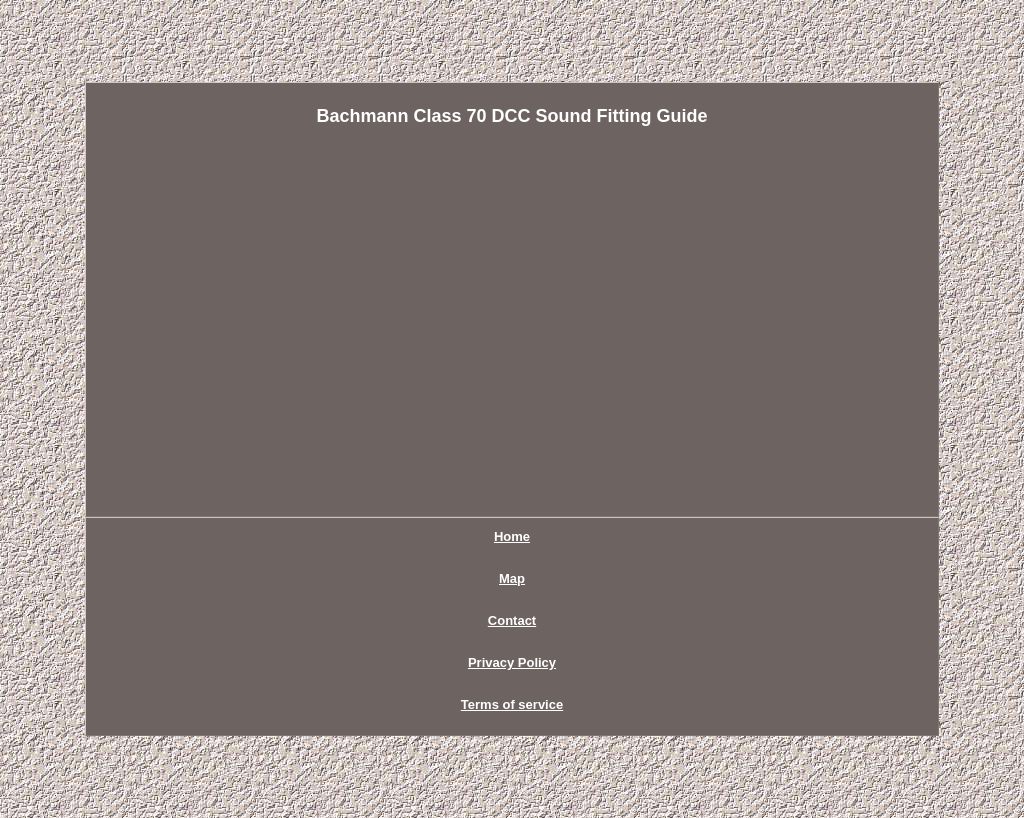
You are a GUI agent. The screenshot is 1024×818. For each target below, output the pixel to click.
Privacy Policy (512, 662)
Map (512, 578)
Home (512, 536)
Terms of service (512, 704)
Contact (512, 620)
